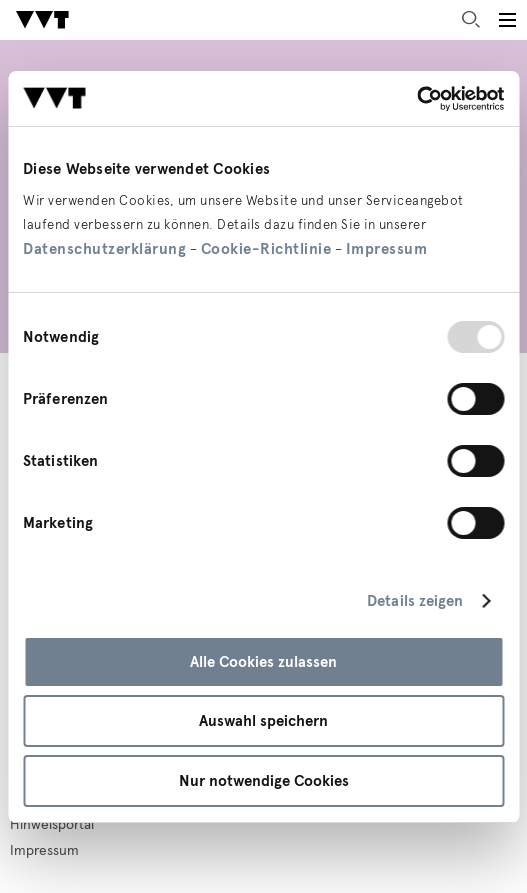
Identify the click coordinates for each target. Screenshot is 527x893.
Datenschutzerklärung (104, 249)
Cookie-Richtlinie (266, 249)
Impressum (387, 249)
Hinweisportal (52, 825)
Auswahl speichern (263, 721)
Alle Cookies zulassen (263, 662)
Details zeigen (415, 601)
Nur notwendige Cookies (264, 781)
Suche (471, 20)
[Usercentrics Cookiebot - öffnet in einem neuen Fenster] (416, 99)
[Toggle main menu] (507, 20)
